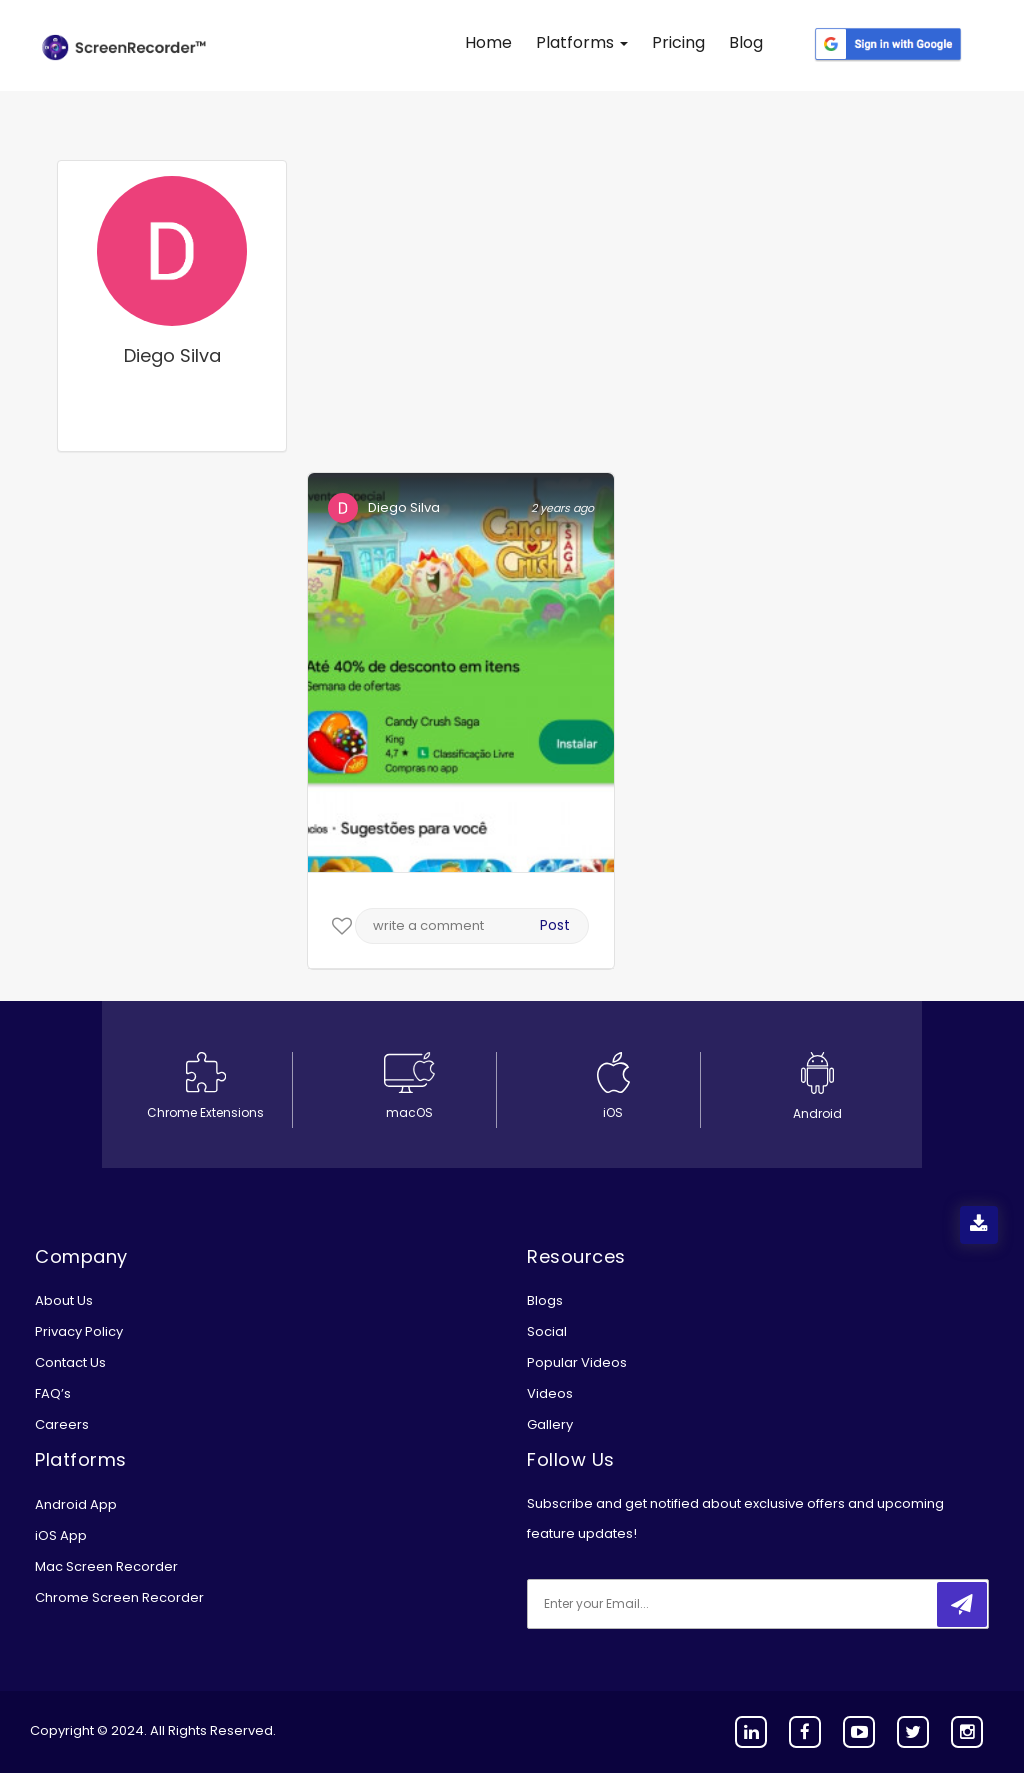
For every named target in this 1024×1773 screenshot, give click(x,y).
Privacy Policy (79, 1331)
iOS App (61, 1535)
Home (488, 42)
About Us (64, 1300)
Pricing (678, 42)
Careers (62, 1424)
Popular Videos (577, 1362)
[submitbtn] (962, 1604)
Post (555, 925)
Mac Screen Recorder (106, 1566)
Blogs (545, 1300)
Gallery (550, 1424)
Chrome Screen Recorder (119, 1597)
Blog (746, 42)
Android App (76, 1504)
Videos (550, 1393)
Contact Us (70, 1362)
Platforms (582, 42)
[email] (660, 1604)
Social (547, 1331)
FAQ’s (53, 1393)
